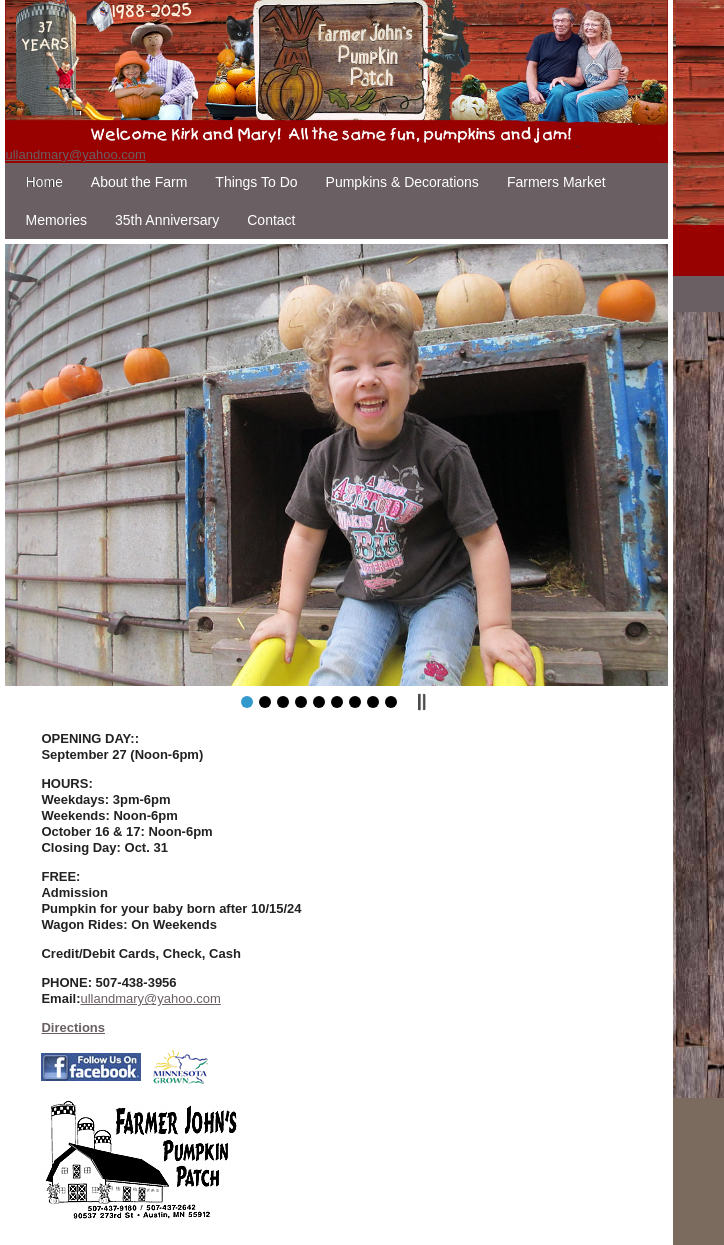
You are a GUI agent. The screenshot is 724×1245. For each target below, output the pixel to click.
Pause (421, 702)
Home (43, 182)
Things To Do (256, 182)
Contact (271, 220)
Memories (55, 220)
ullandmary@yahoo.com (75, 154)
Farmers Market (556, 182)
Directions (73, 1027)
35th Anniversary (167, 220)
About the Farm (139, 182)
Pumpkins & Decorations (402, 182)
